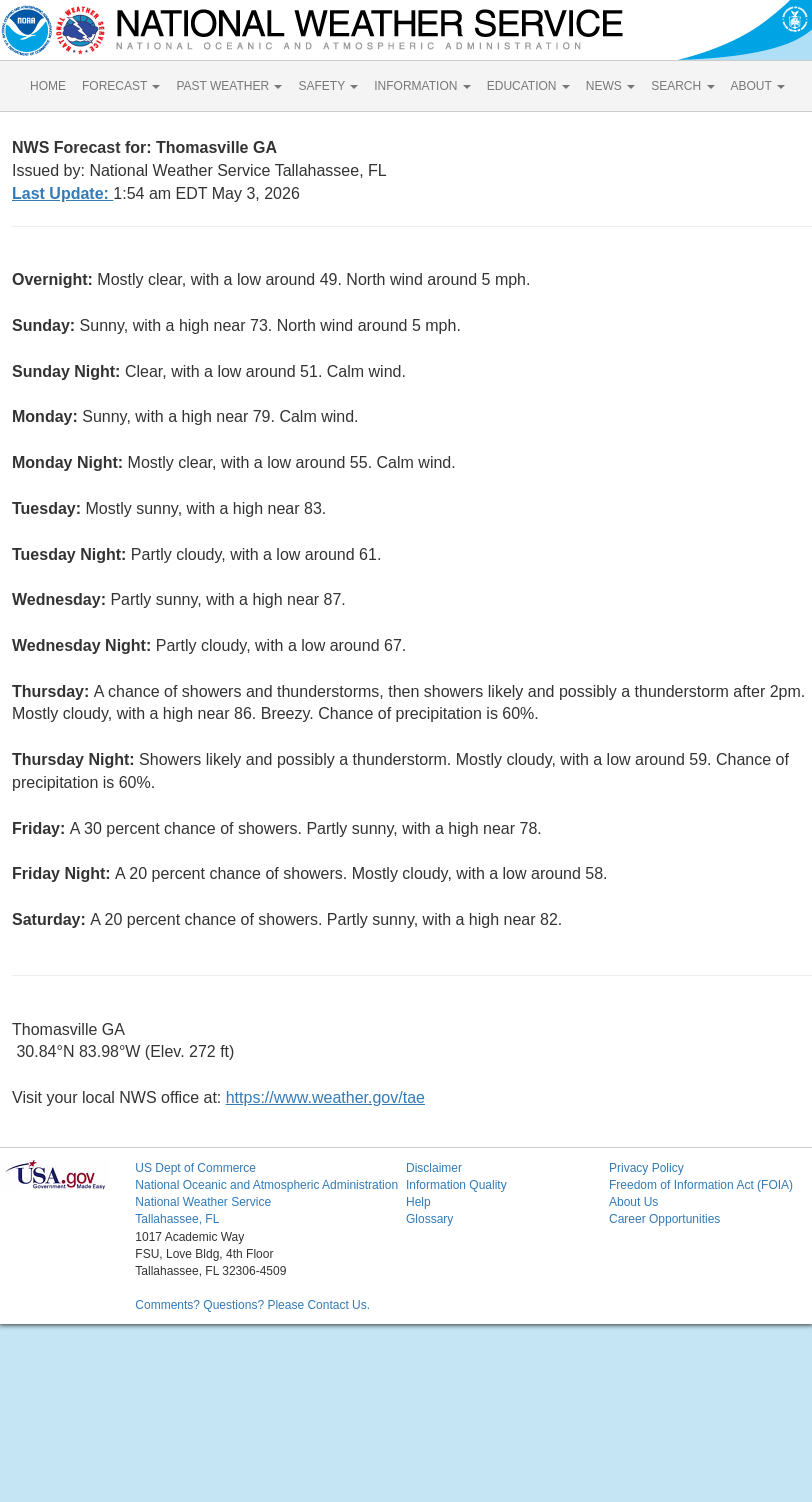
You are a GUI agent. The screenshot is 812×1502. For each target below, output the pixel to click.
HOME (48, 86)
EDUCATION (528, 86)
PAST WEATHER (229, 86)
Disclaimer (434, 1168)
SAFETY (328, 86)
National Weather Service (203, 1202)
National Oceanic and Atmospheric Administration (266, 1185)
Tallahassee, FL (177, 1219)
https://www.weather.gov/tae (325, 1097)
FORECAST (121, 86)
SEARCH (682, 86)
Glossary (429, 1219)
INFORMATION (422, 86)
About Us (633, 1202)
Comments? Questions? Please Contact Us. (252, 1305)
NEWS (610, 86)
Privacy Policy (646, 1168)
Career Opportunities (664, 1219)
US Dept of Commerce (195, 1168)
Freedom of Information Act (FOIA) (701, 1185)
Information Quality (456, 1185)
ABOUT (758, 86)
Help (418, 1202)
